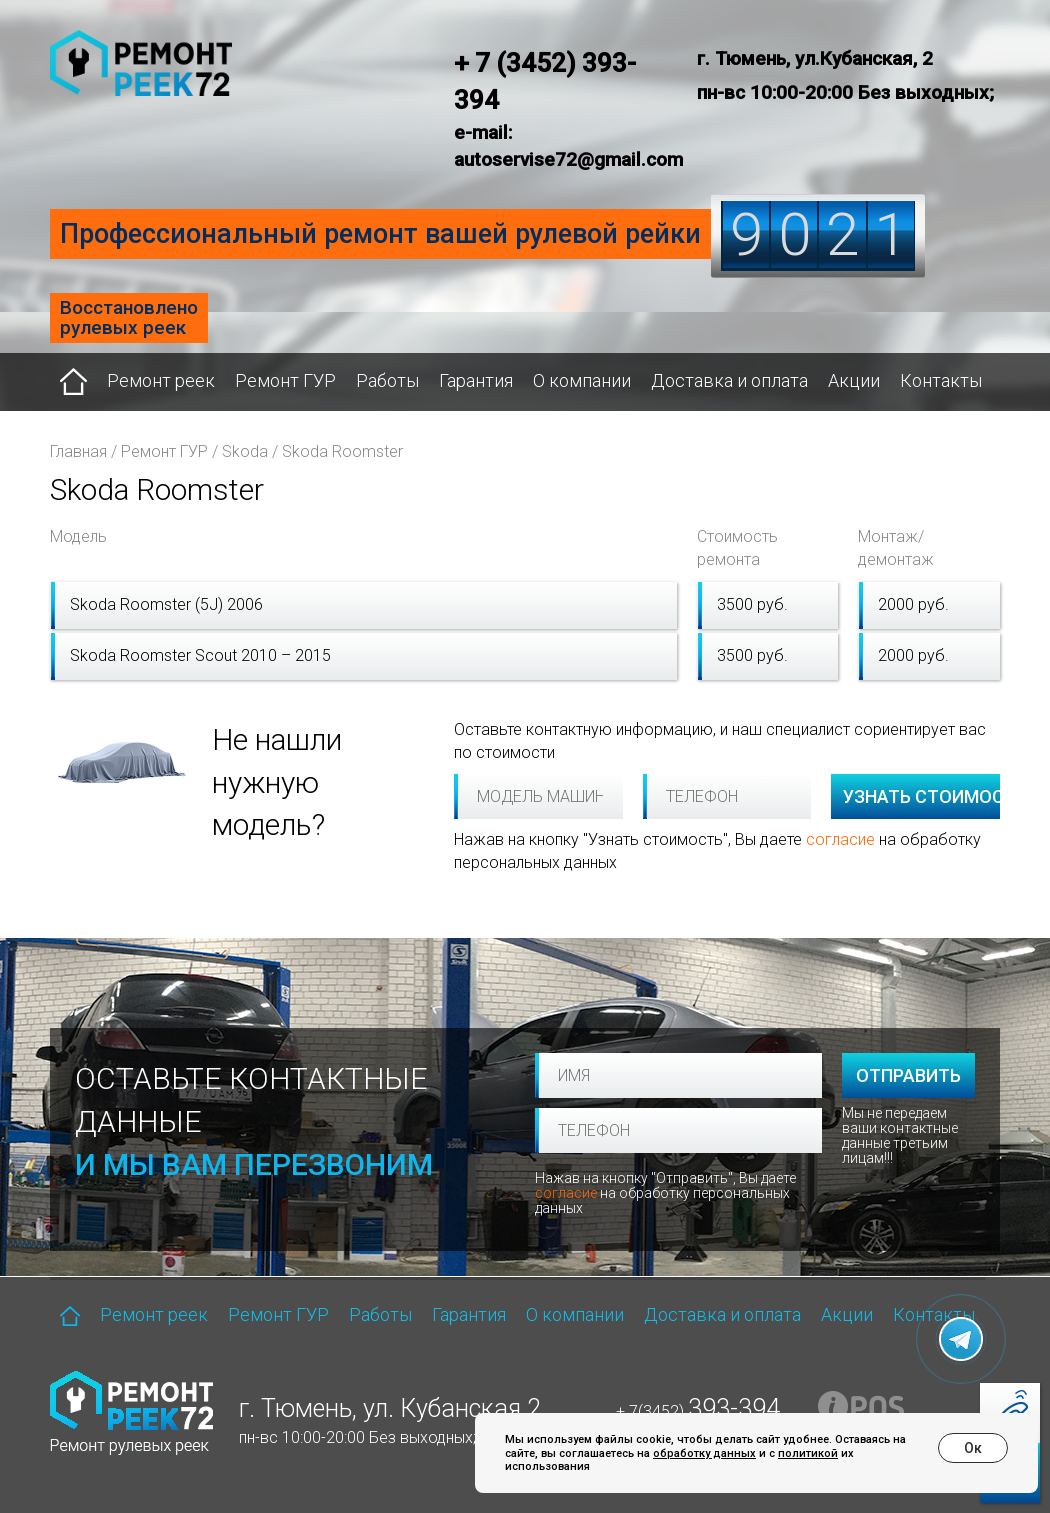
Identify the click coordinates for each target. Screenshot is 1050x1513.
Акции (854, 380)
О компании (582, 380)
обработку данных (704, 1453)
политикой (808, 1453)
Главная (78, 451)
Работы (387, 380)
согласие (840, 839)
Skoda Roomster (342, 451)
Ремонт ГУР (285, 380)
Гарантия (476, 380)
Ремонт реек (161, 380)
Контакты (941, 380)
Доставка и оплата (729, 380)
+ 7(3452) (698, 1411)
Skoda (245, 451)
